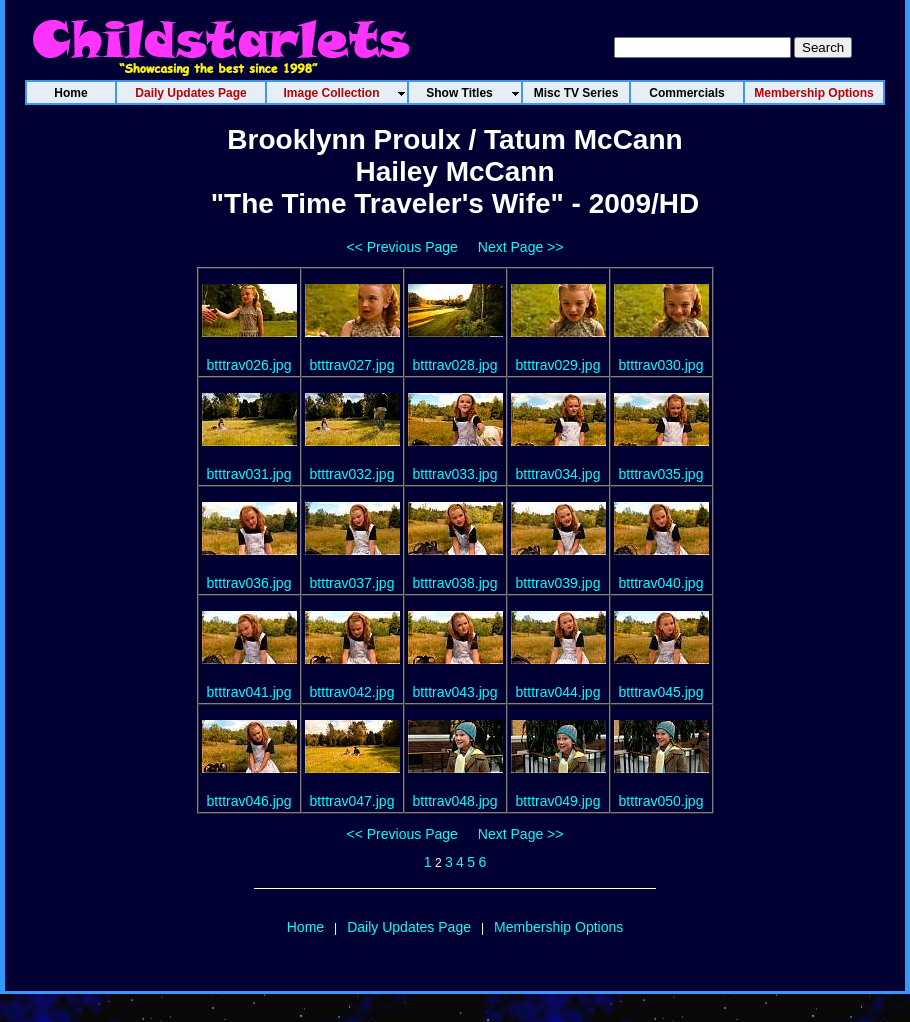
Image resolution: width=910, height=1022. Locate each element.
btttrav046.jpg (249, 801)
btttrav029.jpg (558, 365)
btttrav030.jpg (661, 365)
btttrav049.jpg (558, 801)
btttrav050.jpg (661, 801)
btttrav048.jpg (455, 801)
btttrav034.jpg (558, 474)
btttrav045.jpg (661, 692)
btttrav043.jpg (455, 692)
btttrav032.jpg (352, 474)
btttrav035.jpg (661, 474)
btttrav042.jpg (352, 692)
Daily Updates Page (409, 927)
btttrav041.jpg (249, 692)
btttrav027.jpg (352, 365)
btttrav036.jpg (249, 583)
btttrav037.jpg (352, 583)
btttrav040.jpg (661, 583)
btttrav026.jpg (249, 365)
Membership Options (558, 927)
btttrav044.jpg (558, 692)
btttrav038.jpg (455, 583)
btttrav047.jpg (352, 801)
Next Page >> (521, 247)
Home (305, 927)
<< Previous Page (402, 247)
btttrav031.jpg (249, 474)
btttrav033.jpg (455, 474)
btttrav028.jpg (455, 365)
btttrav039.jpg (558, 583)
